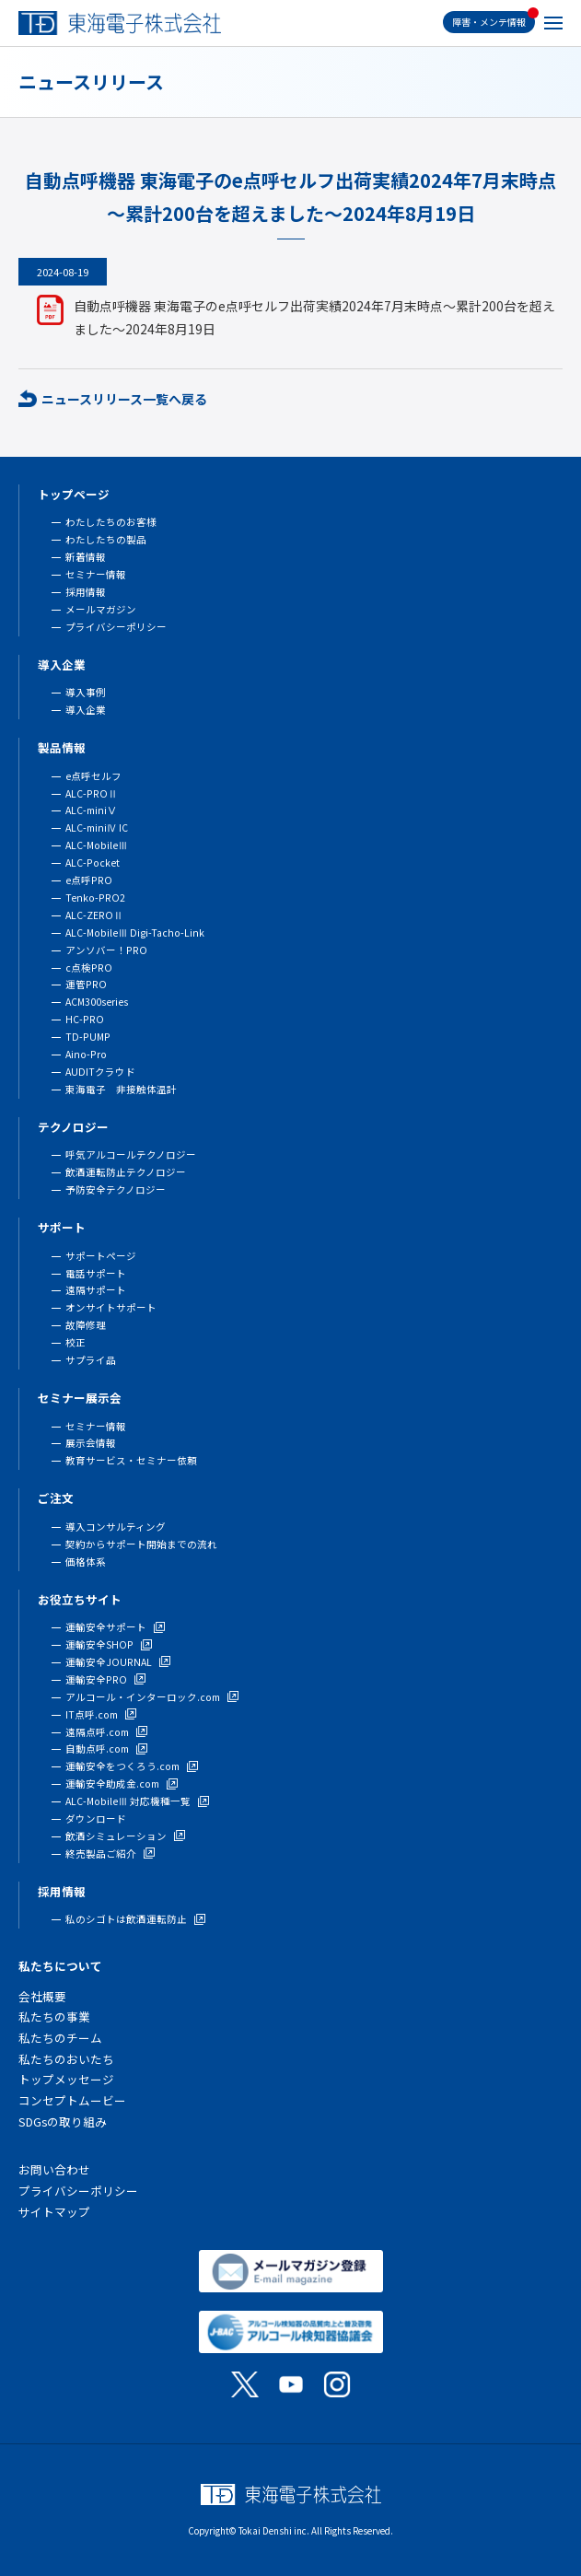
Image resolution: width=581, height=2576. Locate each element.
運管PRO (86, 984)
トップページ (74, 494)
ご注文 (56, 1498)
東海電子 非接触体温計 (121, 1089)
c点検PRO (88, 967)
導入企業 (62, 664)
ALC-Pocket (92, 862)
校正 (75, 1342)
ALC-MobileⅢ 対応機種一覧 (128, 1801)
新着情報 (85, 557)
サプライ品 (90, 1360)
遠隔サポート (95, 1290)
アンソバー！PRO (106, 950)
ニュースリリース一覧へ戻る (124, 399)
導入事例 (85, 692)
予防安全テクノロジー (115, 1189)
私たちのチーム (60, 2037)
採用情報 (85, 592)
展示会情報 (90, 1443)
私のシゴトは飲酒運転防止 (126, 1919)
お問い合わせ (54, 2169)
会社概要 (42, 1996)
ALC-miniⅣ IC (96, 827)
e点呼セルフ (93, 776)
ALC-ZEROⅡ (94, 915)
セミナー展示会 (80, 1397)
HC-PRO (84, 1019)
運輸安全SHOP (99, 1644)
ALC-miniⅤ (91, 810)
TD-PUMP (87, 1036)
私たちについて (60, 1966)
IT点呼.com (91, 1714)
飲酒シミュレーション (116, 1836)
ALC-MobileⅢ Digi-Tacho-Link (134, 932)
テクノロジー (73, 1127)
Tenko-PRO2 (95, 897)
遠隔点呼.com (97, 1732)
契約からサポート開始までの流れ (141, 1544)
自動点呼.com (97, 1748)
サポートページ (100, 1256)
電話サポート (95, 1273)
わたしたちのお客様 (111, 522)
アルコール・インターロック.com (142, 1697)
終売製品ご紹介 (100, 1853)
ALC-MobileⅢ (96, 845)
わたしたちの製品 (105, 539)
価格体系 (85, 1561)
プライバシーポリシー (116, 627)
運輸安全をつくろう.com (122, 1766)
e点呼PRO (88, 880)
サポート (62, 1227)
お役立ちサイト (80, 1599)
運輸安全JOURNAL (108, 1662)
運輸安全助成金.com (112, 1783)
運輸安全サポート (105, 1627)
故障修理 (85, 1325)
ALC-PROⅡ (91, 793)
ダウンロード (95, 1818)
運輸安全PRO (96, 1679)
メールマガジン (100, 609)
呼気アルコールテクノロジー (130, 1154)
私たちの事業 (54, 2016)
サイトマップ (54, 2211)
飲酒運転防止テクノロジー (125, 1172)
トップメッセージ (66, 2079)
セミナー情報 (95, 574)
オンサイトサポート (111, 1307)
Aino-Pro (86, 1054)
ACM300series (96, 1001)
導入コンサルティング (115, 1526)
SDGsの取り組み (62, 2121)
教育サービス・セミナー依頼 (131, 1460)
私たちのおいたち (66, 2059)
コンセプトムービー (72, 2100)
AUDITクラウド (100, 1071)
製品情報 (62, 747)
